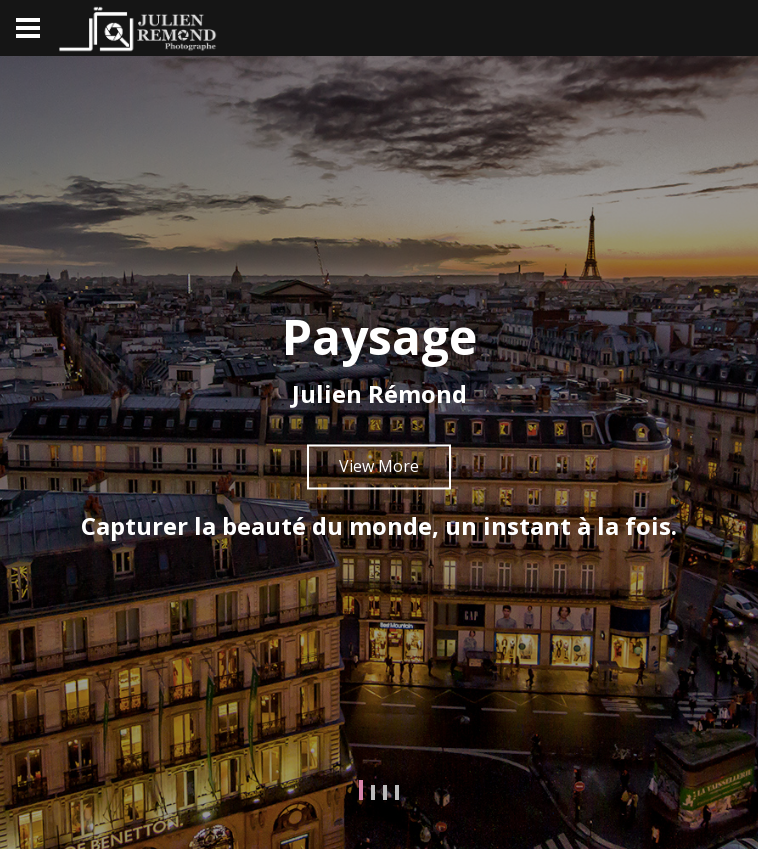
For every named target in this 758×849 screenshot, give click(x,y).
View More (379, 466)
